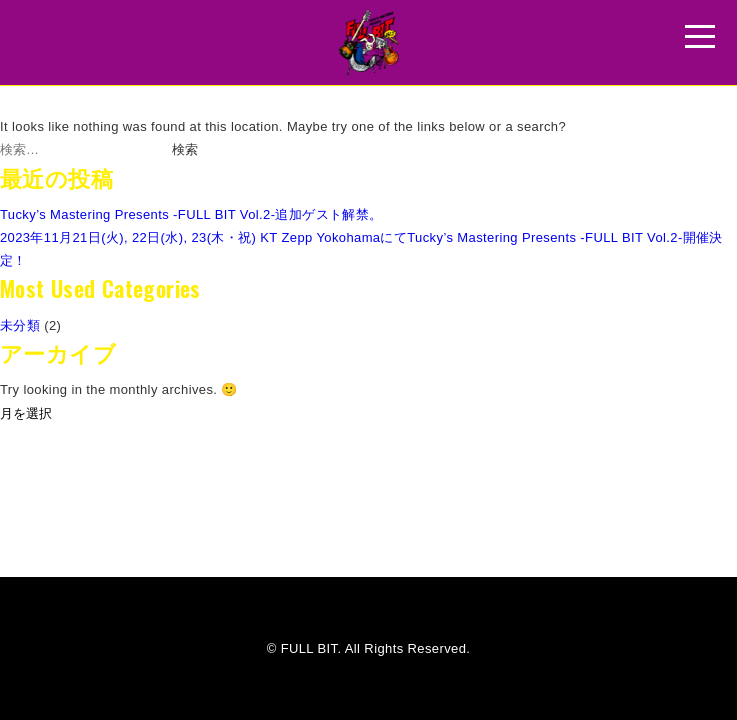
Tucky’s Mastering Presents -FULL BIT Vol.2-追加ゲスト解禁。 (191, 214)
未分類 (20, 325)
